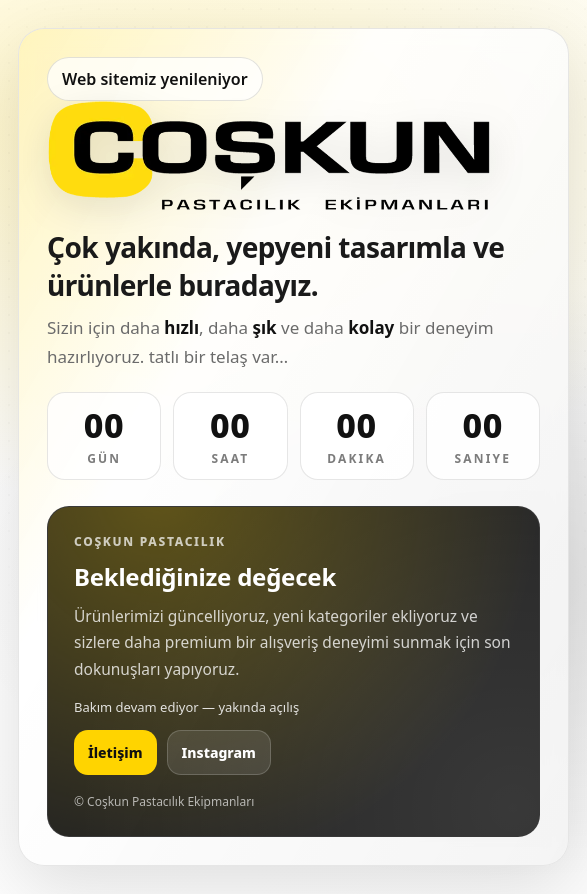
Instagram (219, 752)
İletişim (115, 752)
